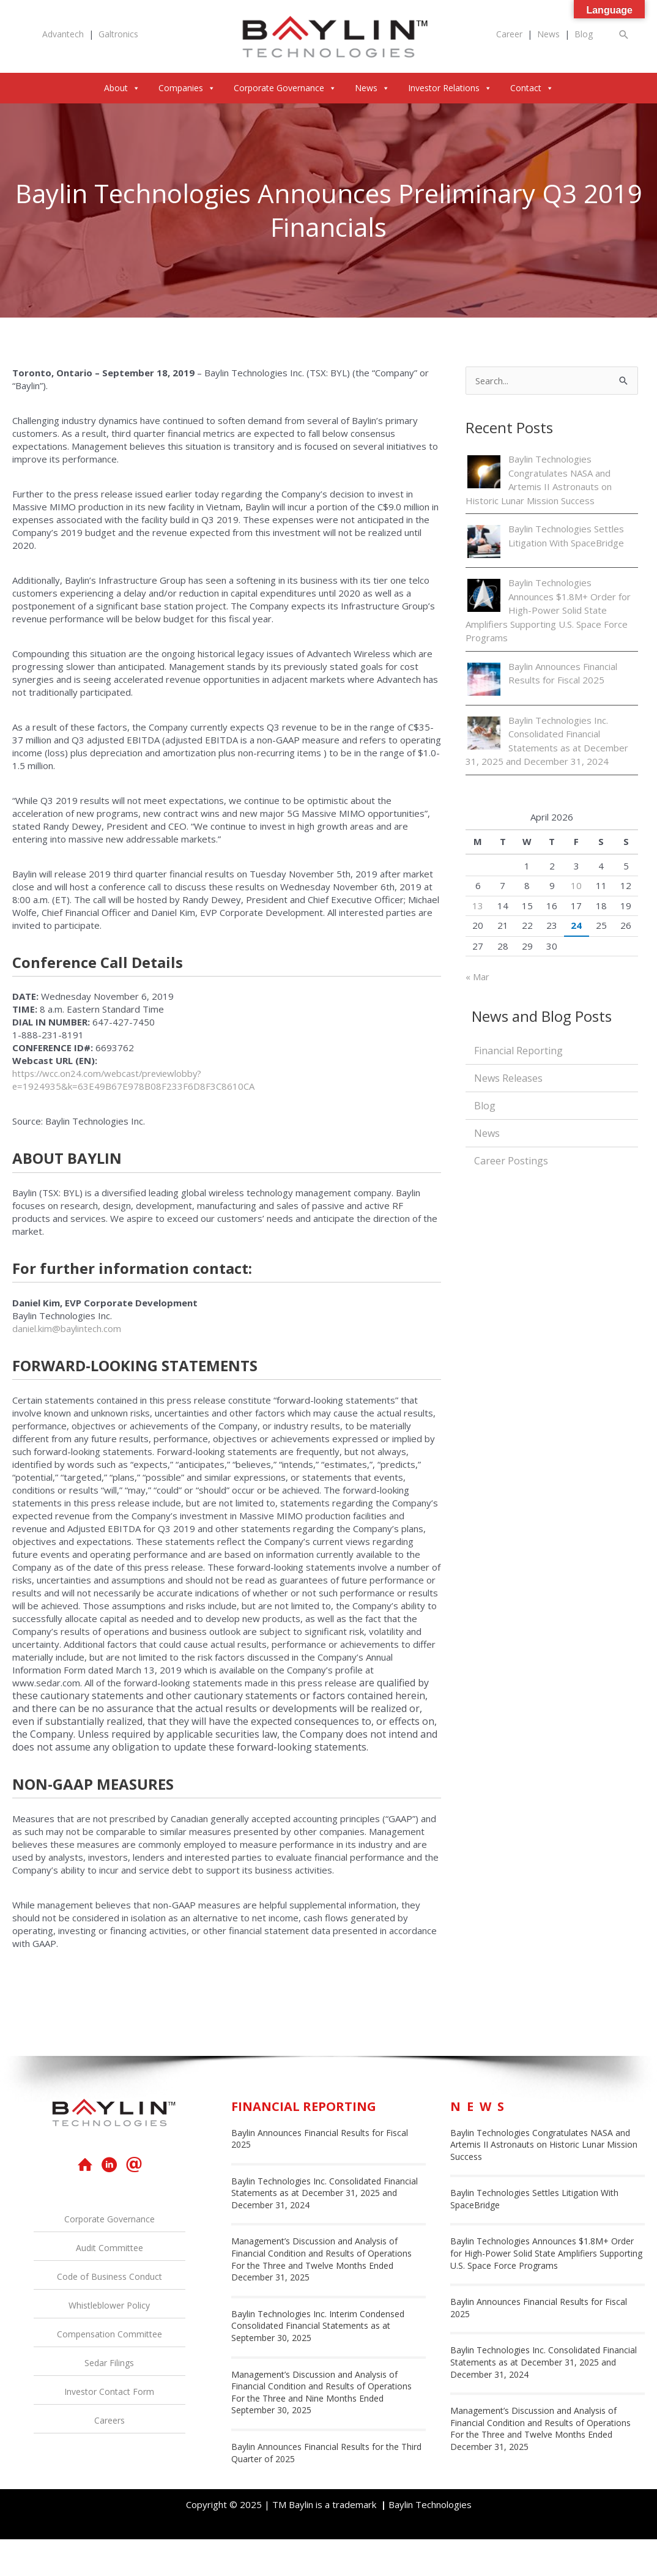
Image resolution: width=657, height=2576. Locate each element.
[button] (624, 34)
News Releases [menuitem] (508, 1078)
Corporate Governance (285, 88)
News (548, 34)
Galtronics (118, 34)
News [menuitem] (487, 1134)
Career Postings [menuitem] (511, 1161)
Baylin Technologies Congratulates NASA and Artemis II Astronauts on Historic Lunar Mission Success (543, 2144)
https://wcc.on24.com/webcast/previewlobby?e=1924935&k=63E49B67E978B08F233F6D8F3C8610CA (133, 1079)
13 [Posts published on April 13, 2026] (477, 905)
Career (509, 34)
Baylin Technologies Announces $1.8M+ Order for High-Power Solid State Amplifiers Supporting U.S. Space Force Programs (548, 610)
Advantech (63, 34)
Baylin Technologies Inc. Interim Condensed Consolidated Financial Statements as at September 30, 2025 (317, 2325)
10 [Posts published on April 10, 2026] (576, 885)
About (122, 88)
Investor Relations (450, 88)
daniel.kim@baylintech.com (67, 1328)
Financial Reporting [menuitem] (518, 1051)
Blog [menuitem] (485, 1106)
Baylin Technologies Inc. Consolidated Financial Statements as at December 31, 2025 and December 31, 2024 (324, 2193)
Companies (186, 88)
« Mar (477, 976)
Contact (532, 88)
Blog (583, 34)
